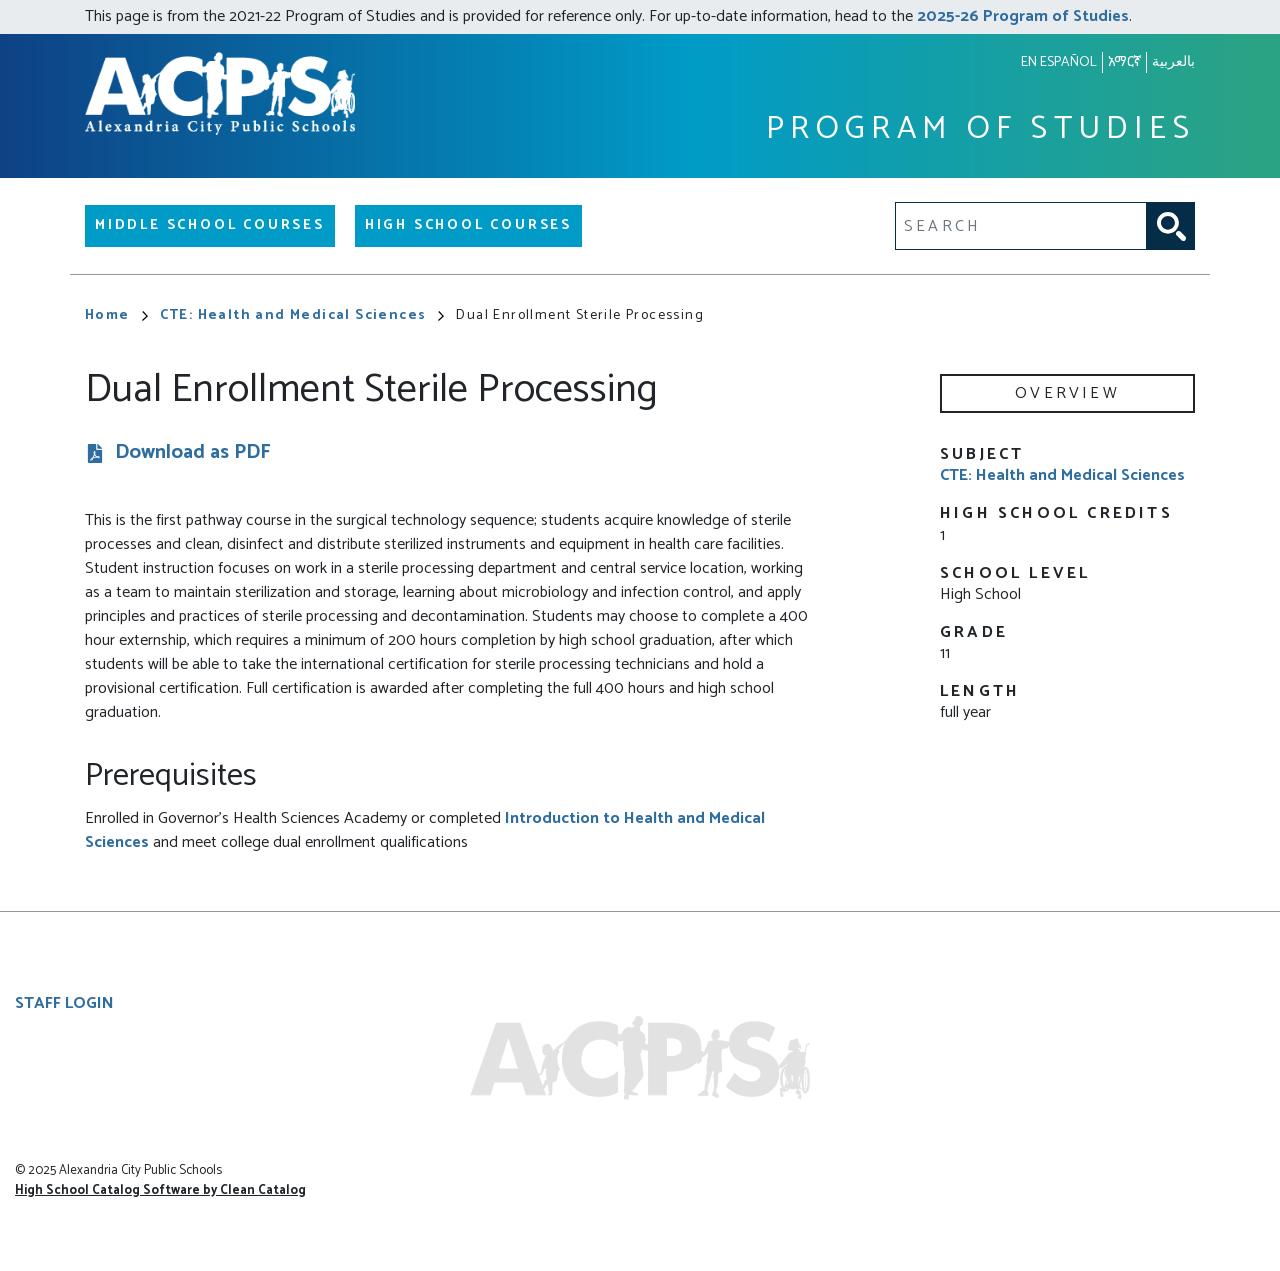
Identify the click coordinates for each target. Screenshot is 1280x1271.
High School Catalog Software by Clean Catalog (160, 1190)
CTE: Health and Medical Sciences (302, 315)
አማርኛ (1124, 62)
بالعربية (1173, 62)
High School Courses (468, 225)
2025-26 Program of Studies (1023, 16)
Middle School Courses (210, 225)
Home (116, 315)
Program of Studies (980, 129)
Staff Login (64, 1003)
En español (1059, 62)
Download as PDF (193, 453)
